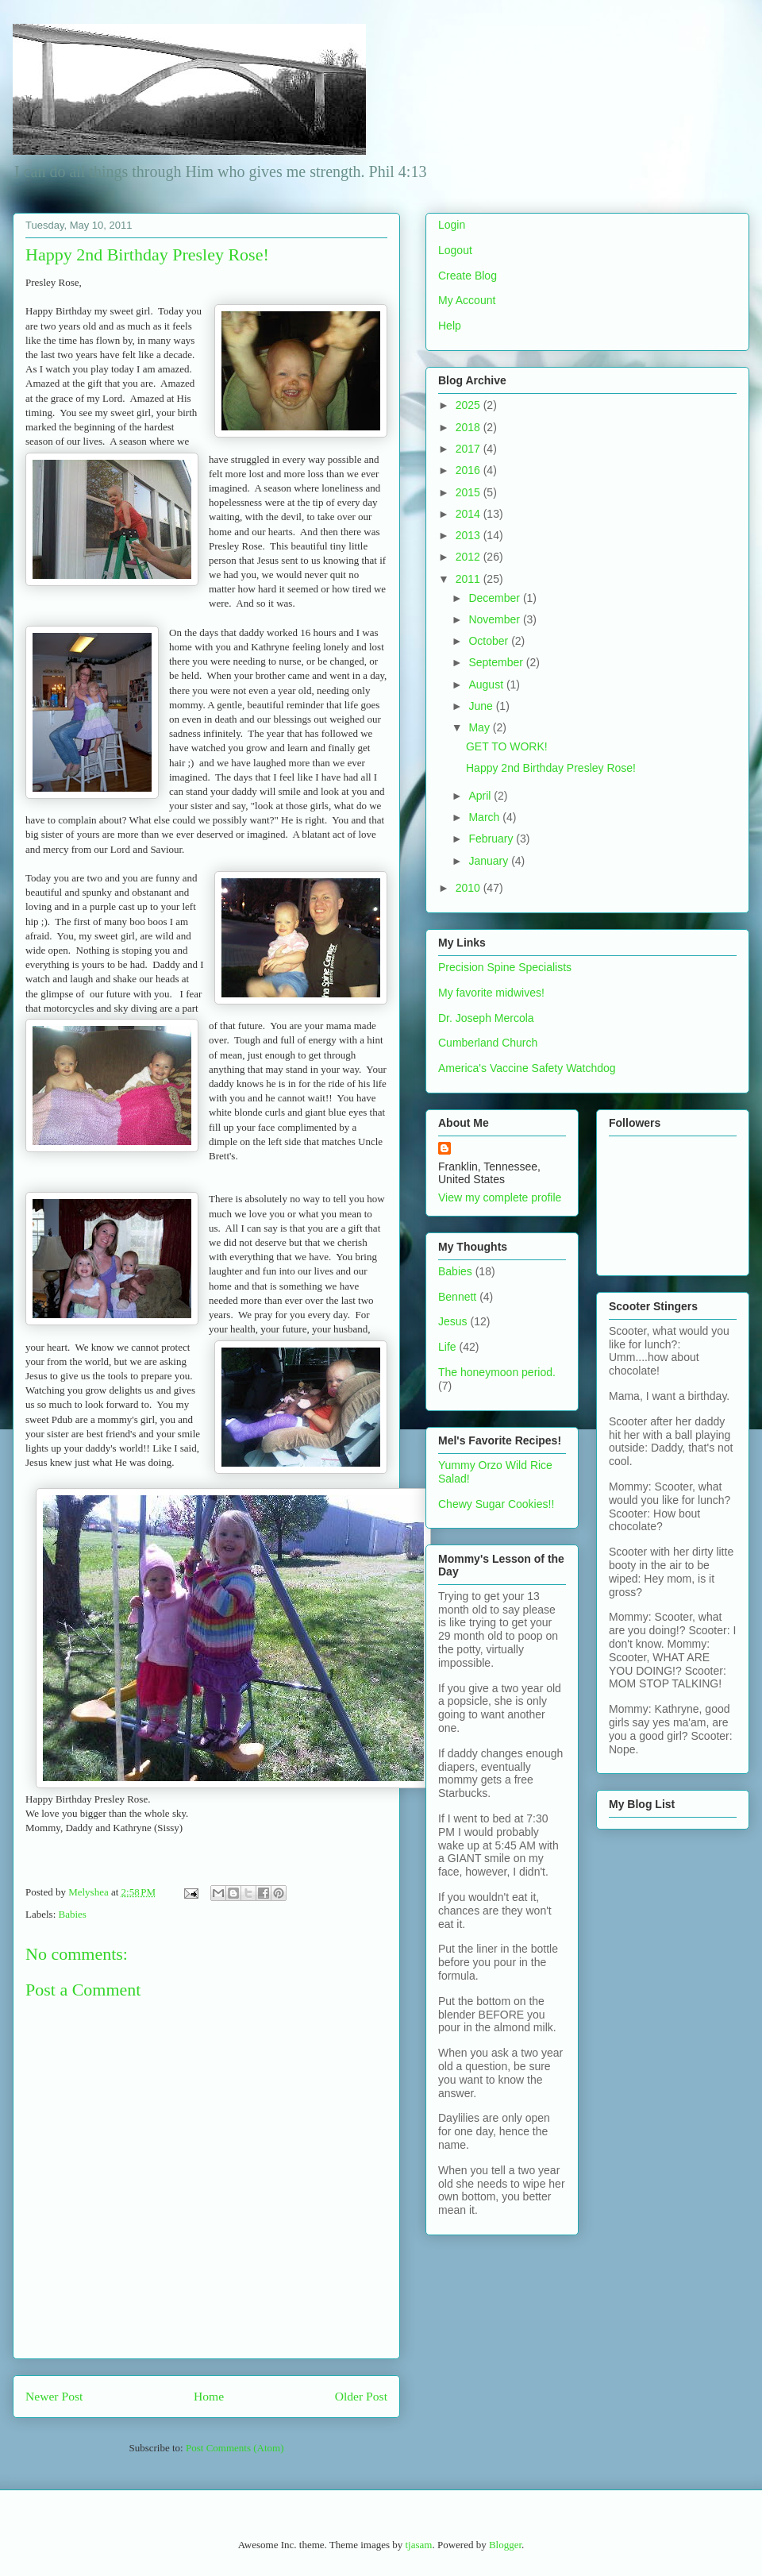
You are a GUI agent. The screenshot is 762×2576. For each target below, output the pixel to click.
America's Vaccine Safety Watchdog (527, 1068)
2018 (469, 427)
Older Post (361, 2396)
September (496, 662)
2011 (469, 579)
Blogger (505, 2545)
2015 (469, 492)
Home (209, 2396)
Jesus (453, 1321)
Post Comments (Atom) (235, 2448)
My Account (466, 300)
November (495, 619)
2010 (469, 887)
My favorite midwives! (491, 992)
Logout (455, 250)
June (481, 706)
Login (451, 224)
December (495, 598)
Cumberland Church (487, 1042)
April (481, 795)
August (487, 684)
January (489, 860)
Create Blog (467, 275)
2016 (469, 470)
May (480, 727)
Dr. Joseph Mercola (486, 1018)
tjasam (418, 2545)
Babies (73, 1914)
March (485, 817)
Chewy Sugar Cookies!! (496, 1504)
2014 (469, 513)
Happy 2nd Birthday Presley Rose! (551, 768)
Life (447, 1346)
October (489, 640)
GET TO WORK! (507, 746)
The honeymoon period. (497, 1372)
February (492, 838)
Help (449, 325)
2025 (469, 405)
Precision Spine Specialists (505, 967)
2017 (469, 448)
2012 (469, 556)
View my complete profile (499, 1197)
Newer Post (54, 2396)
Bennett (457, 1296)
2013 (469, 535)
